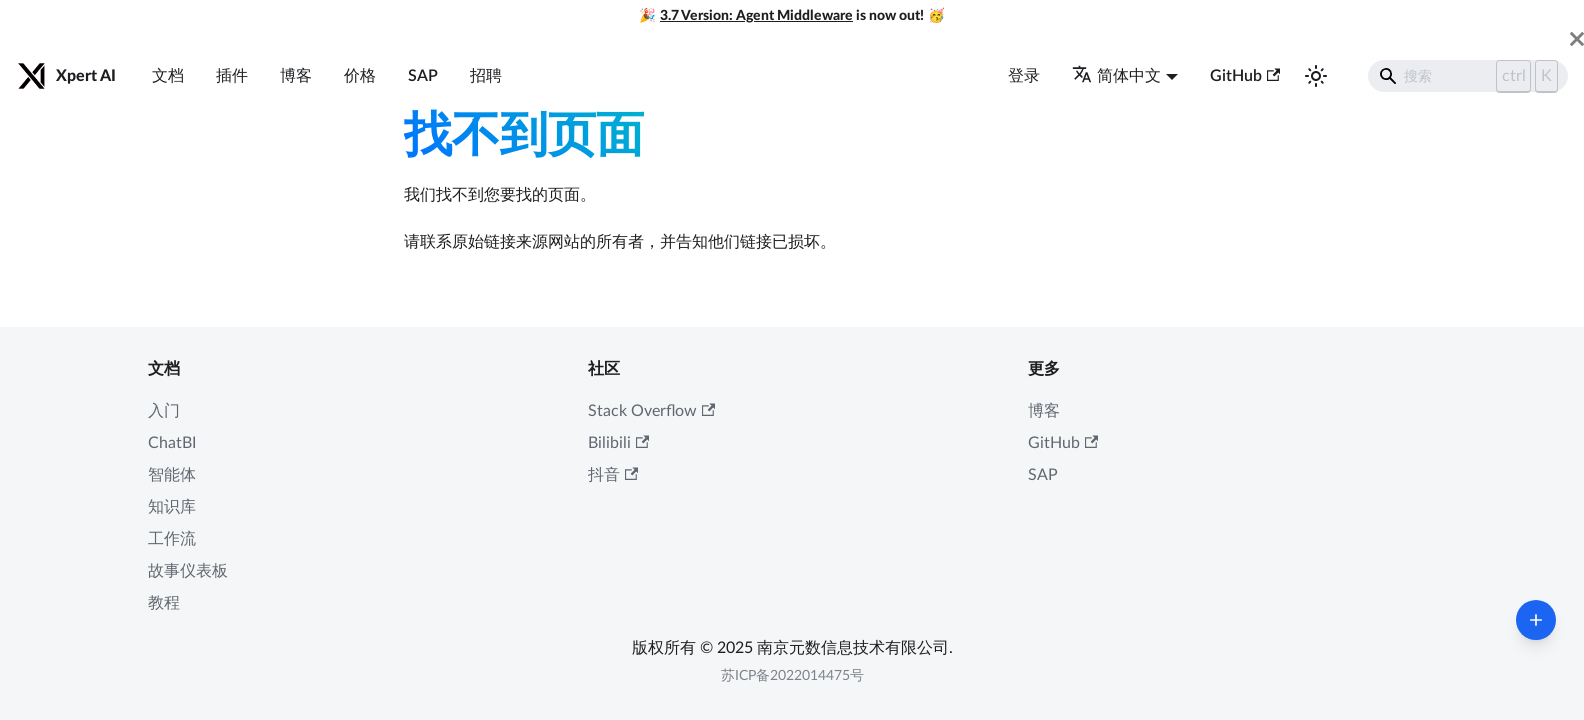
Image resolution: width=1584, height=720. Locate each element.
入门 (164, 411)
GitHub (1245, 76)
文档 (168, 76)
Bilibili (618, 443)
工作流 (172, 539)
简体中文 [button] (1116, 76)
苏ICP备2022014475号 (792, 676)
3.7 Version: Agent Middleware (756, 16)
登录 (1024, 76)
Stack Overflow (651, 411)
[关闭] (1577, 39)
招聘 (486, 76)
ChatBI (172, 443)
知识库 (172, 507)
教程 (164, 603)
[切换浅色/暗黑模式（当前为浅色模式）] (1316, 76)
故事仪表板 (188, 571)
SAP (423, 76)
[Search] (1468, 76)
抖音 (613, 475)
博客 (296, 76)
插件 (232, 76)
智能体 (172, 475)
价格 (360, 76)
